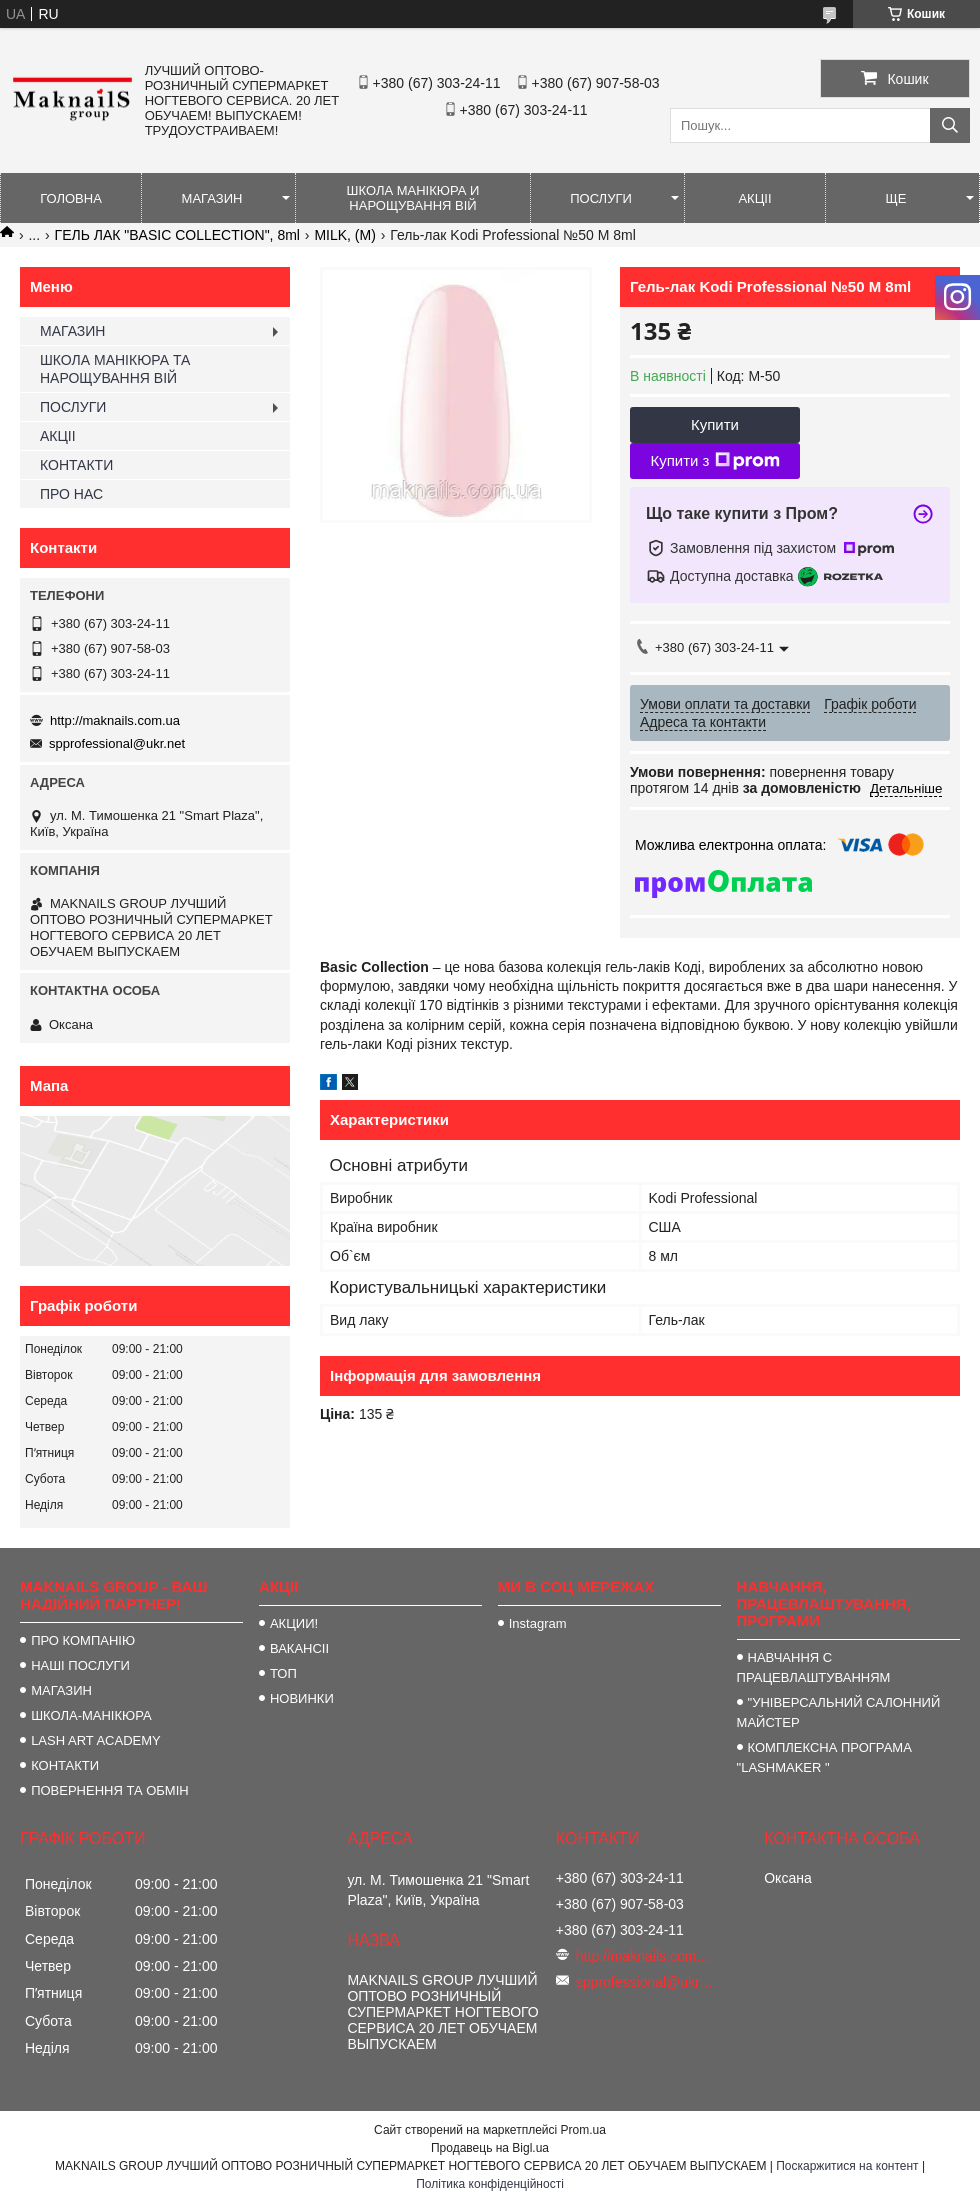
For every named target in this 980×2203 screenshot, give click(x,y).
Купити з (714, 461)
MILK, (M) (344, 235)
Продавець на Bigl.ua (490, 2148)
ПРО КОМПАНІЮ (83, 1640)
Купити (715, 424)
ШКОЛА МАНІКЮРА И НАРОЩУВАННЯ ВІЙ (413, 198)
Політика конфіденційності (490, 2184)
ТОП (283, 1673)
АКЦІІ (754, 198)
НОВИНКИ (302, 1698)
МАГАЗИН (212, 198)
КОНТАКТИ (76, 465)
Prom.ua (583, 2130)
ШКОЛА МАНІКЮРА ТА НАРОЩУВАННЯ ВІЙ (115, 369)
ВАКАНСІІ (299, 1648)
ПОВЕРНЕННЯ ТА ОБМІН (110, 1790)
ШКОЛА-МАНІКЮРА (91, 1715)
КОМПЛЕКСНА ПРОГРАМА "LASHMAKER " (824, 1757)
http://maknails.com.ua (115, 720)
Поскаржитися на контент (847, 2166)
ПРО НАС (71, 494)
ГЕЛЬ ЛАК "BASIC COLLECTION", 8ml (177, 235)
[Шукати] (950, 125)
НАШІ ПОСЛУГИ (80, 1665)
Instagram (538, 1623)
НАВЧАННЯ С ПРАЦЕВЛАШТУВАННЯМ (814, 1667)
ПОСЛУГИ (601, 198)
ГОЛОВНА (71, 198)
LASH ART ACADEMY (96, 1740)
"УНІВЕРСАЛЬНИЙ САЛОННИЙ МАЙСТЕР (839, 1712)
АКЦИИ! (294, 1623)
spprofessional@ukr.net (117, 743)
